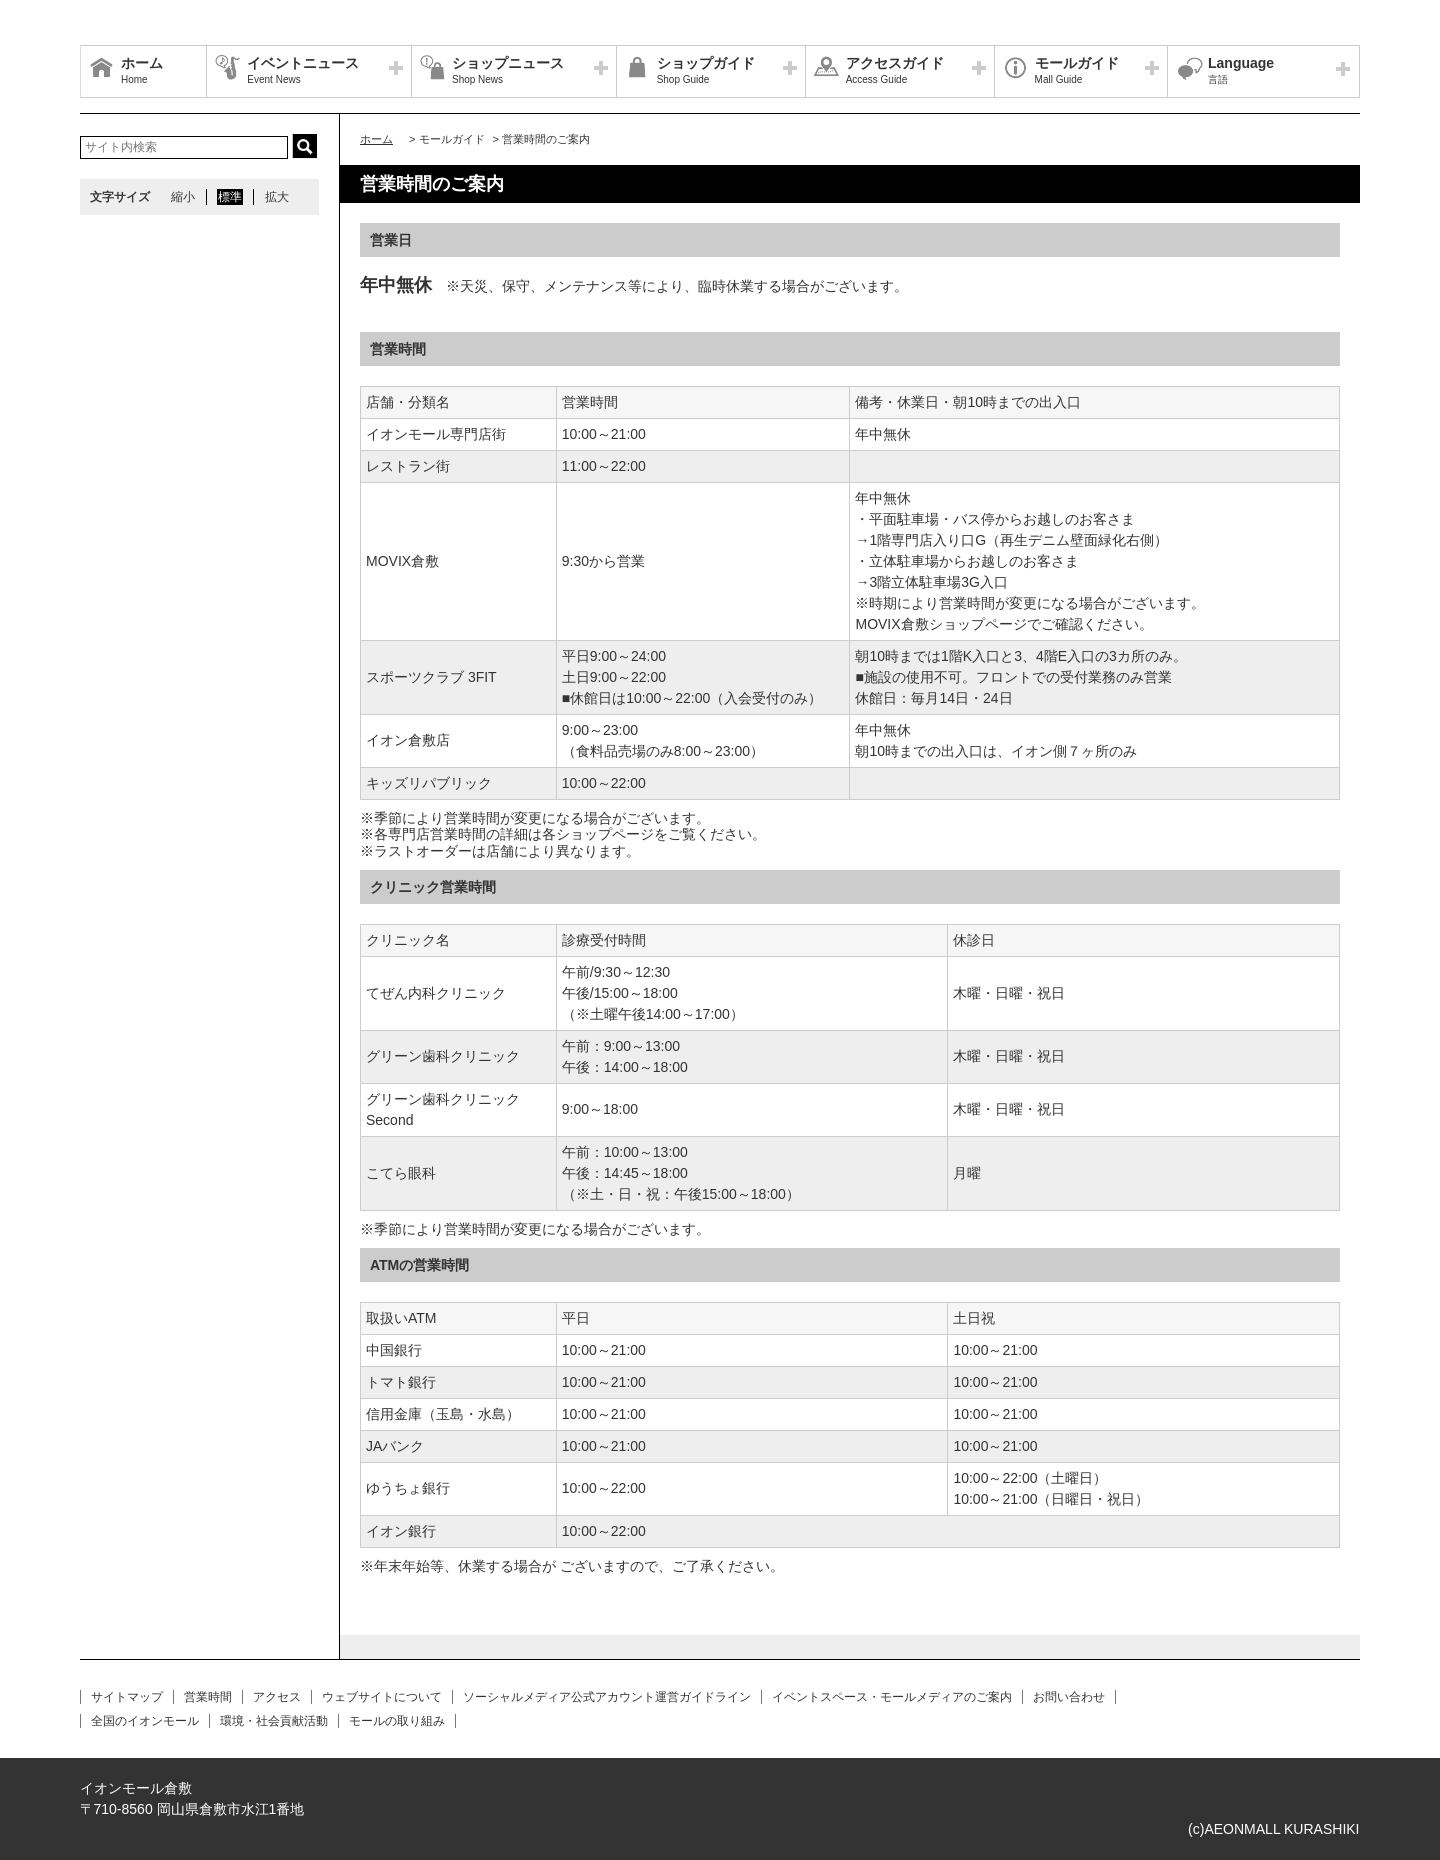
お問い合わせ (1069, 1697)
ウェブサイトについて (382, 1697)
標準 (230, 197)
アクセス (277, 1697)
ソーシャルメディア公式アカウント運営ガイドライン (607, 1697)
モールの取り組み (397, 1721)
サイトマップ (127, 1697)
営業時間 (208, 1697)
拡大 (277, 197)
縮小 (183, 197)
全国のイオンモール (145, 1721)
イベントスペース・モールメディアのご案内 (892, 1697)
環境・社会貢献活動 (274, 1721)
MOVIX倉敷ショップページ (940, 624)
